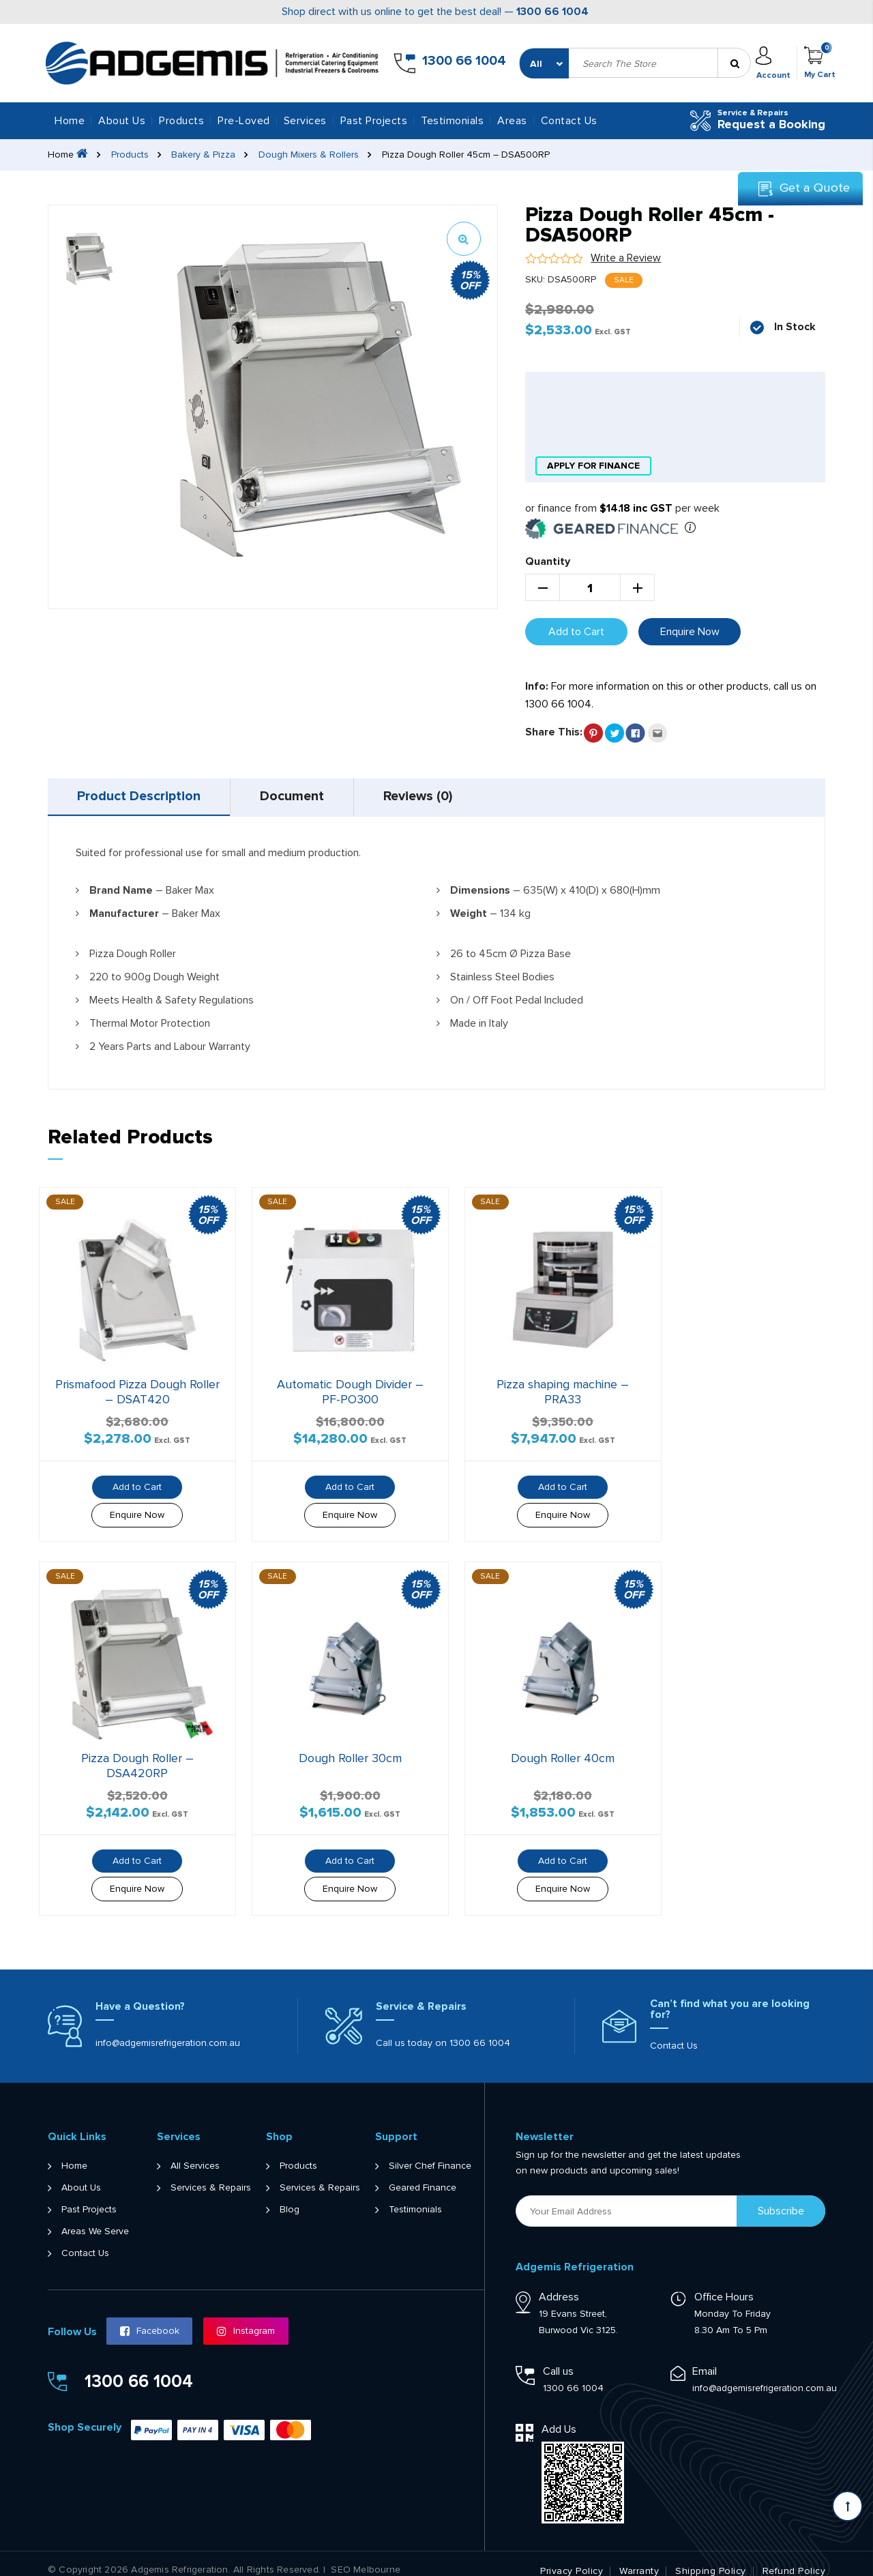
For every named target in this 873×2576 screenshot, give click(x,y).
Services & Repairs (211, 2174)
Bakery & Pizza (204, 154)
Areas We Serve (95, 2217)
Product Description (140, 797)
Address (559, 2283)
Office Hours (724, 2283)
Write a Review (626, 258)
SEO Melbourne (365, 2556)
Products (130, 154)
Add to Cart (576, 631)
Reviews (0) (426, 797)
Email (704, 2357)
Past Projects (374, 121)
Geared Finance (422, 2174)
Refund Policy (794, 2557)
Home (70, 121)
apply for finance (593, 465)
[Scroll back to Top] (847, 2506)
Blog (289, 2196)
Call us (558, 2357)
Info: (536, 685)
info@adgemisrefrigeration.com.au (167, 2029)
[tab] (141, 797)
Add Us (559, 2415)
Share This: (553, 731)
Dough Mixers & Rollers (309, 154)
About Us (121, 121)
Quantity (547, 560)
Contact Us (569, 121)
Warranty (639, 2557)
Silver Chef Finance (430, 2152)
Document (297, 797)
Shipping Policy (710, 2557)
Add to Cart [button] (131, 1478)
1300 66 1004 (552, 11)
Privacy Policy (571, 2557)
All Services (195, 2152)
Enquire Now (690, 631)
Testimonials (452, 121)
